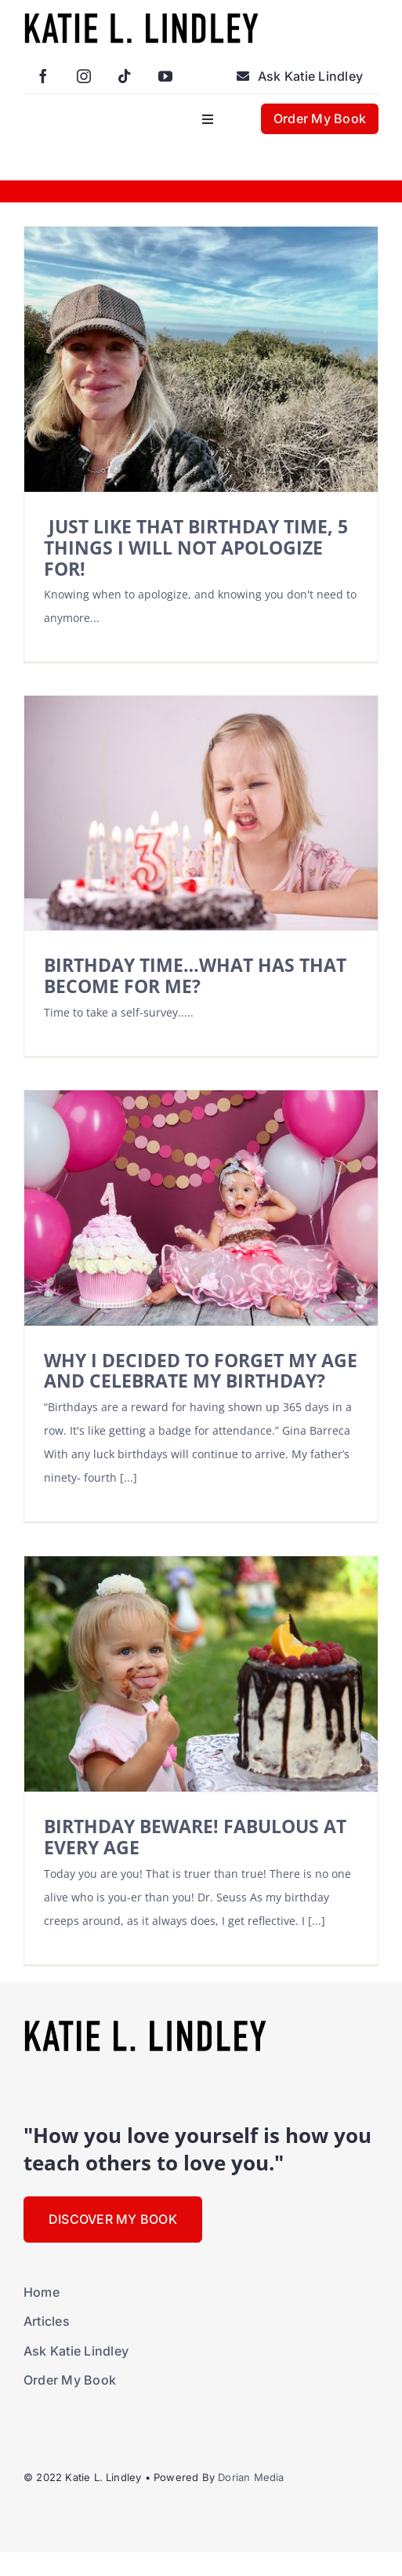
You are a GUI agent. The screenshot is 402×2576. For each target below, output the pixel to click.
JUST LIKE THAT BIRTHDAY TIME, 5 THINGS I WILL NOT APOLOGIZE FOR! (196, 547)
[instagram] (83, 76)
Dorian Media (251, 2477)
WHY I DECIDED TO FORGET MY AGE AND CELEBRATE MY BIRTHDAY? (200, 1371)
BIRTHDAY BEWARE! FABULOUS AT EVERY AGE (195, 1837)
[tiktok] (124, 76)
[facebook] (43, 76)
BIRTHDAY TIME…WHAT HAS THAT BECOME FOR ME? (195, 975)
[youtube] (165, 76)
